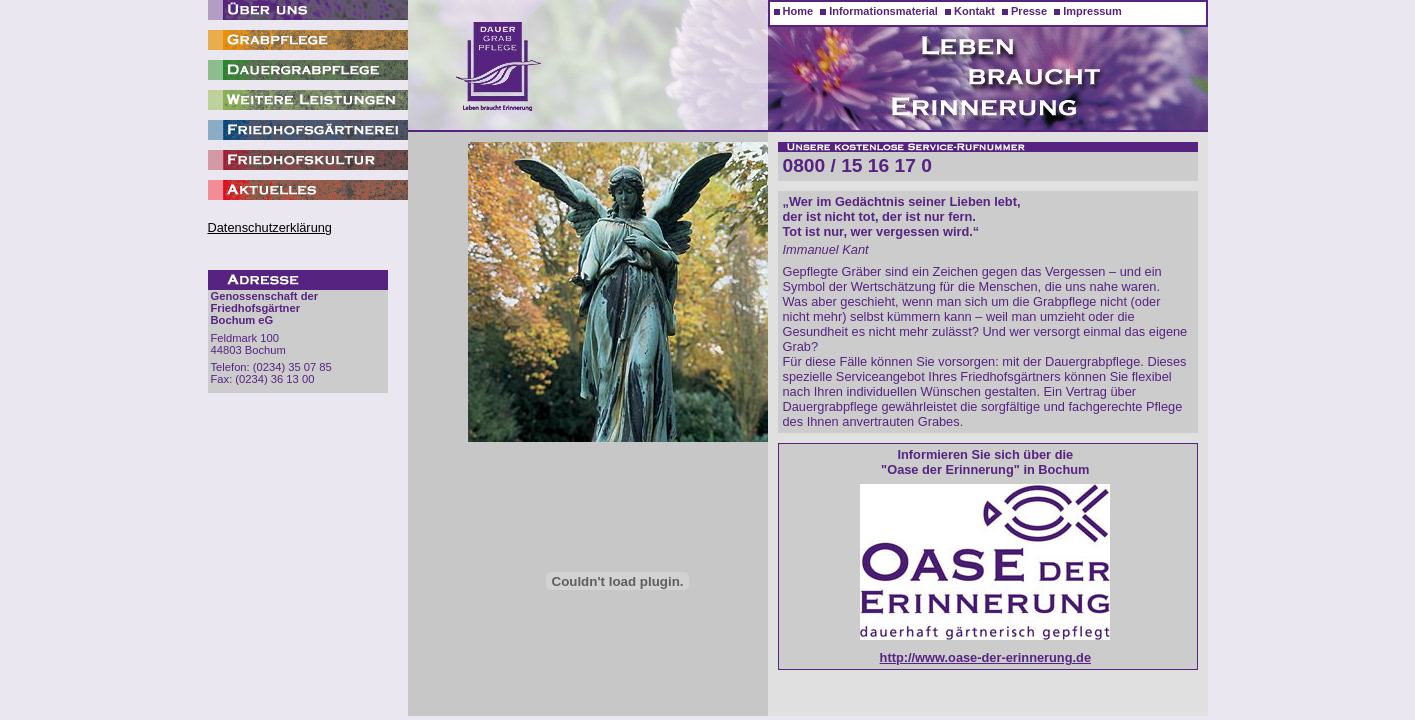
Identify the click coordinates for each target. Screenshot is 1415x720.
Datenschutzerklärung (270, 227)
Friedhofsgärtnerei (308, 130)
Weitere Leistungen (308, 100)
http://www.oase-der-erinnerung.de (985, 657)
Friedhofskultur (308, 160)
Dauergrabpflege (308, 70)
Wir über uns (308, 10)
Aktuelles (308, 190)
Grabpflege (308, 40)
